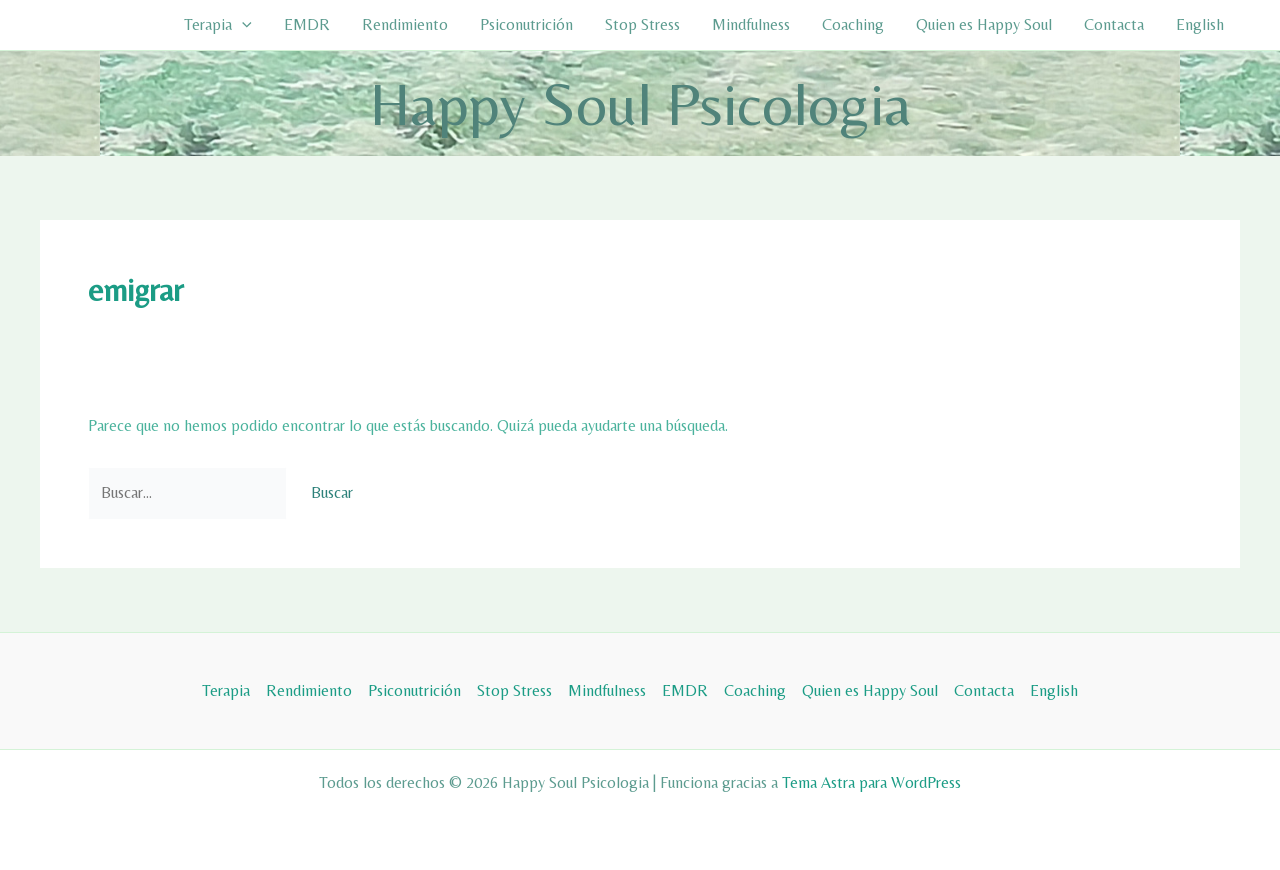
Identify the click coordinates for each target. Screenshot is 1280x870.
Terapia (218, 25)
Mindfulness (751, 24)
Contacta (1114, 24)
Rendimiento (405, 24)
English (1200, 24)
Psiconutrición (526, 24)
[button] (242, 25)
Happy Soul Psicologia (640, 103)
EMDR (307, 24)
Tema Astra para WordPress (871, 782)
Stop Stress (642, 24)
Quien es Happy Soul (984, 24)
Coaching (853, 24)
